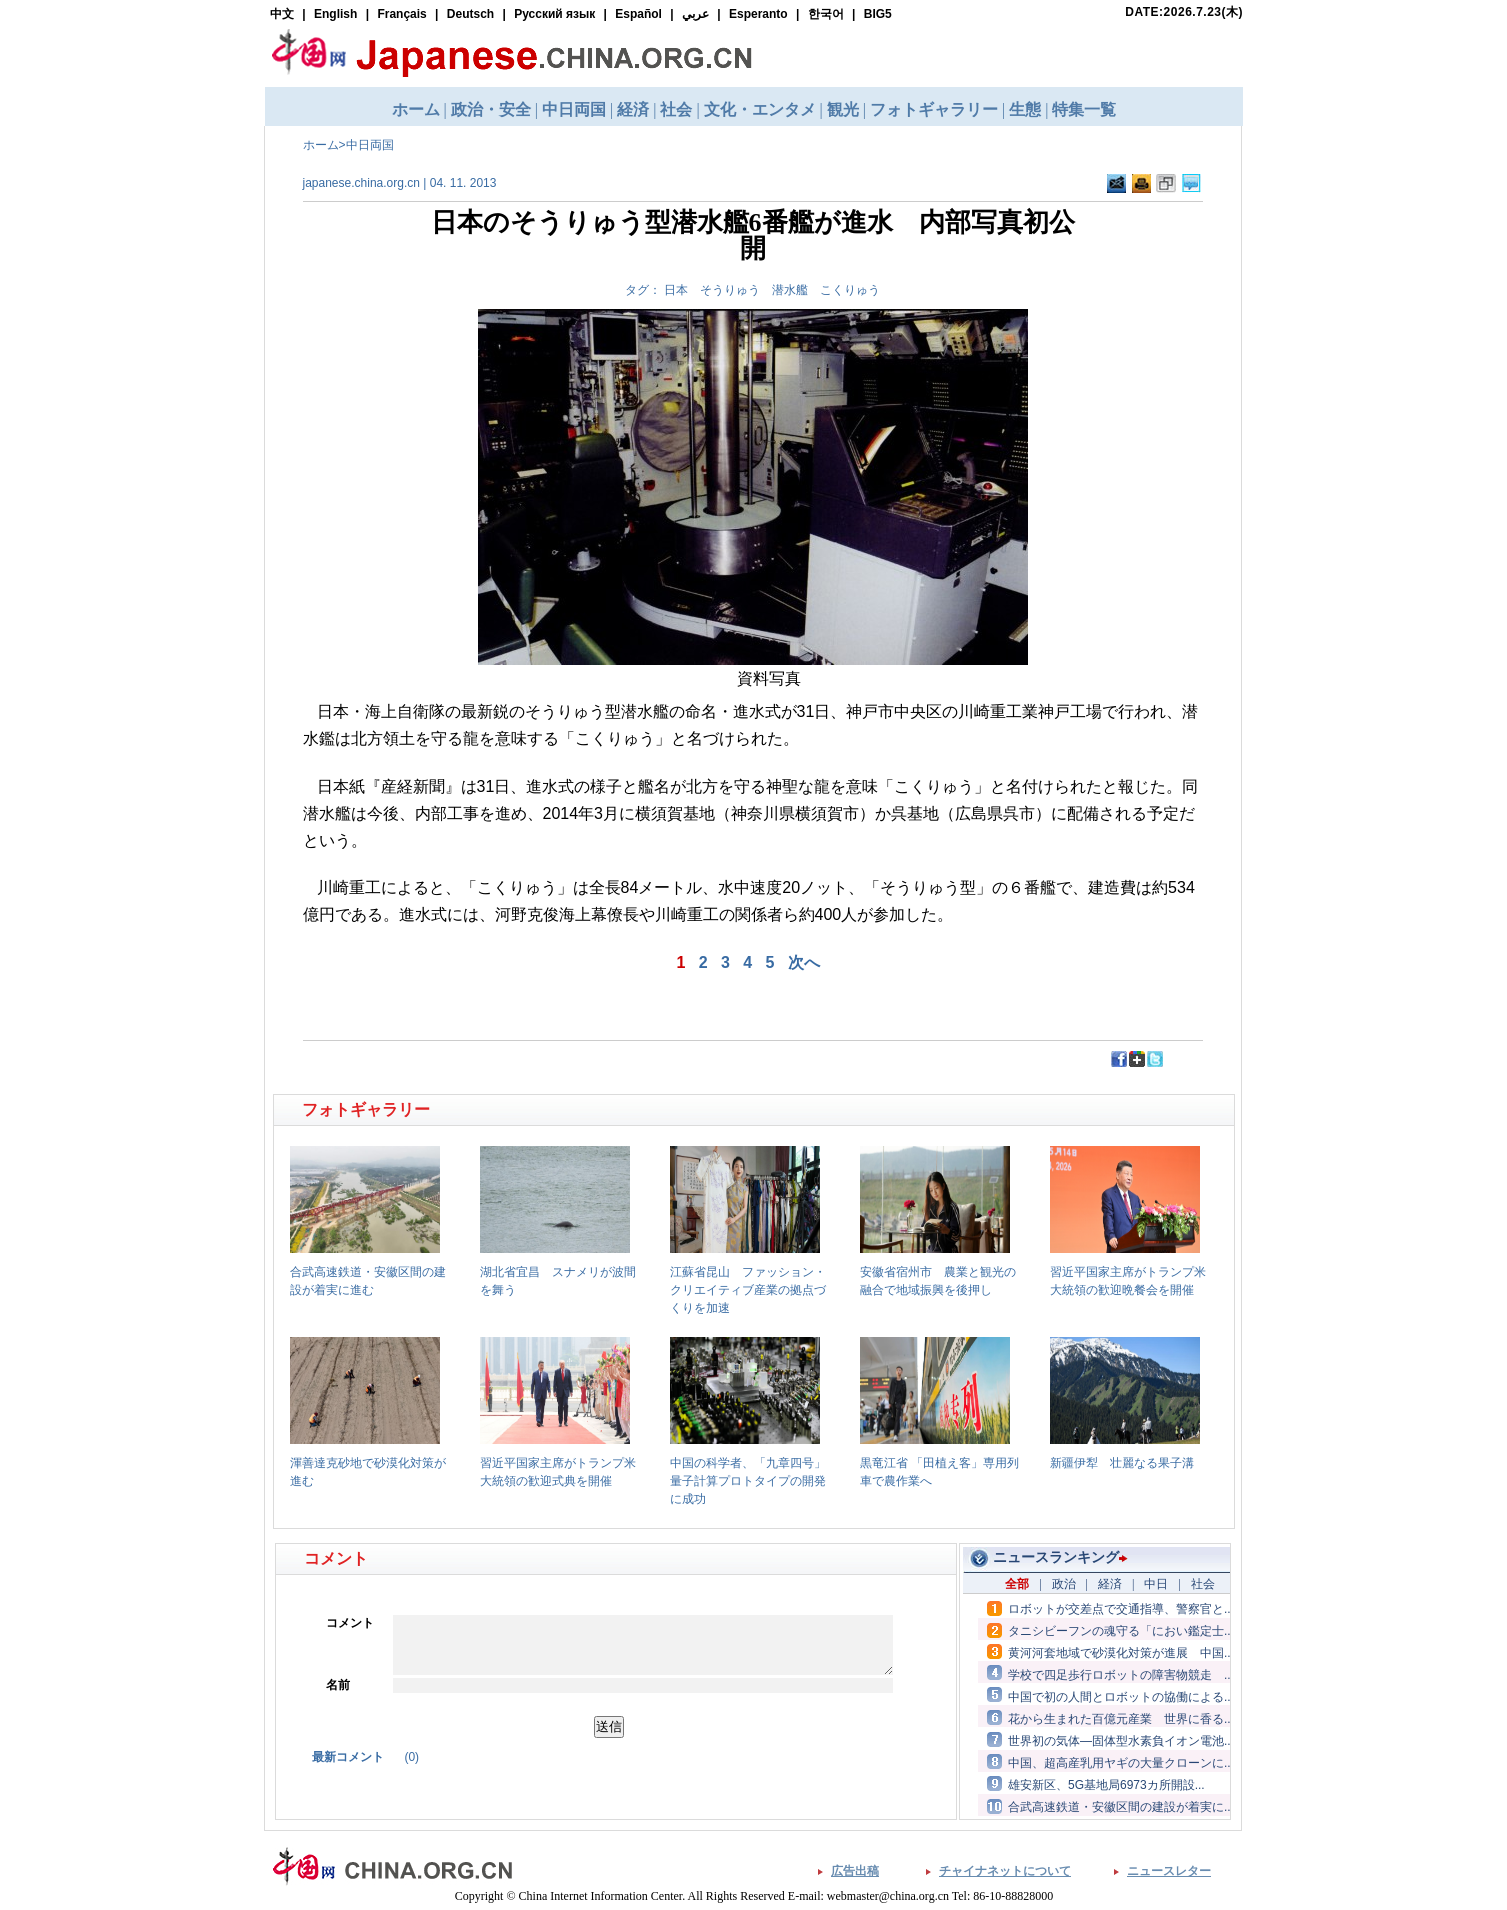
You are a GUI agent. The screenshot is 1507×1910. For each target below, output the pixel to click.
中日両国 (370, 145)
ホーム (321, 145)
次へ (804, 962)
